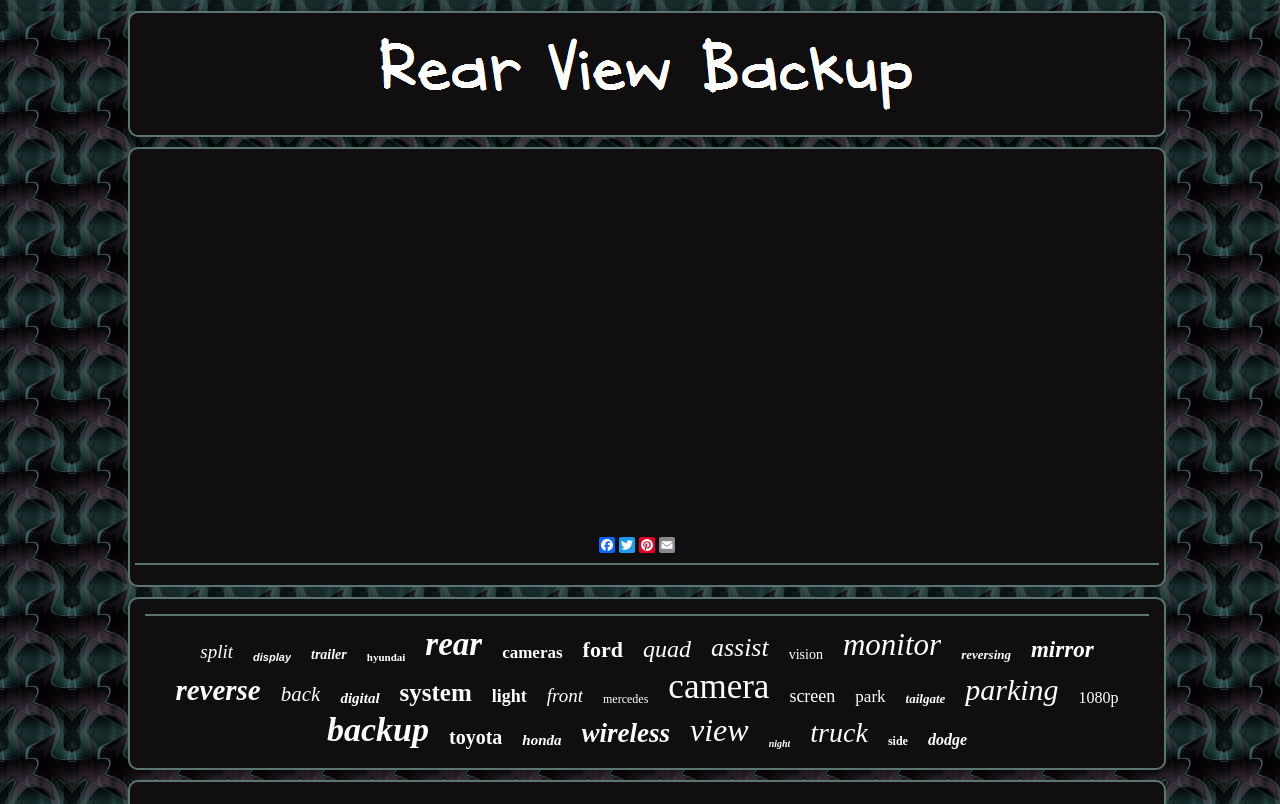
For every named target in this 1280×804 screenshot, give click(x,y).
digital (359, 698)
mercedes (625, 699)
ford (603, 649)
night (780, 743)
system (436, 692)
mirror (1062, 649)
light (509, 696)
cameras (532, 652)
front (565, 695)
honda (541, 740)
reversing (986, 654)
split (216, 651)
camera (718, 686)
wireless (626, 733)
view (719, 730)
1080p (1099, 697)
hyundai (386, 657)
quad (667, 649)
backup (378, 729)
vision (806, 654)
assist (740, 647)
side (898, 741)
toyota (475, 737)
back (301, 694)
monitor (892, 644)
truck (839, 732)
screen (812, 696)
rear (453, 644)
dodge (947, 739)
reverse (217, 690)
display (272, 657)
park (870, 696)
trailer (329, 654)
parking (1011, 689)
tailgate (926, 698)
